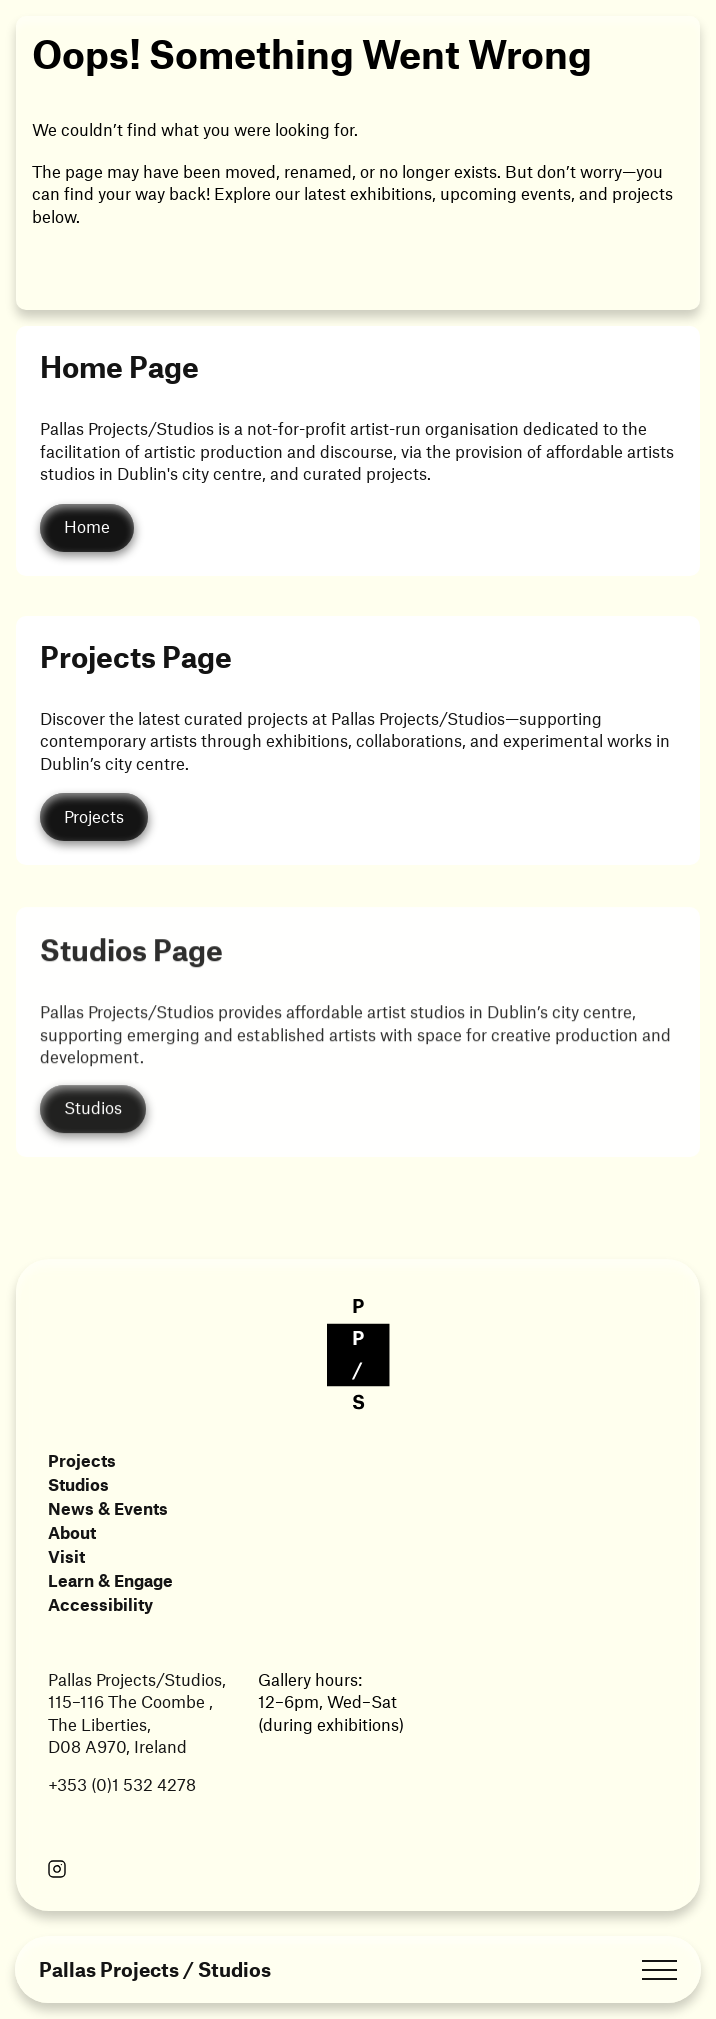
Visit (66, 1556)
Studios (78, 1484)
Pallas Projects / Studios (155, 1969)
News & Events (108, 1508)
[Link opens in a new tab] (57, 1871)
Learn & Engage (110, 1580)
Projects (82, 1460)
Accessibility (100, 1604)
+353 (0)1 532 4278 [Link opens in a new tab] (122, 1784)
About (72, 1532)
